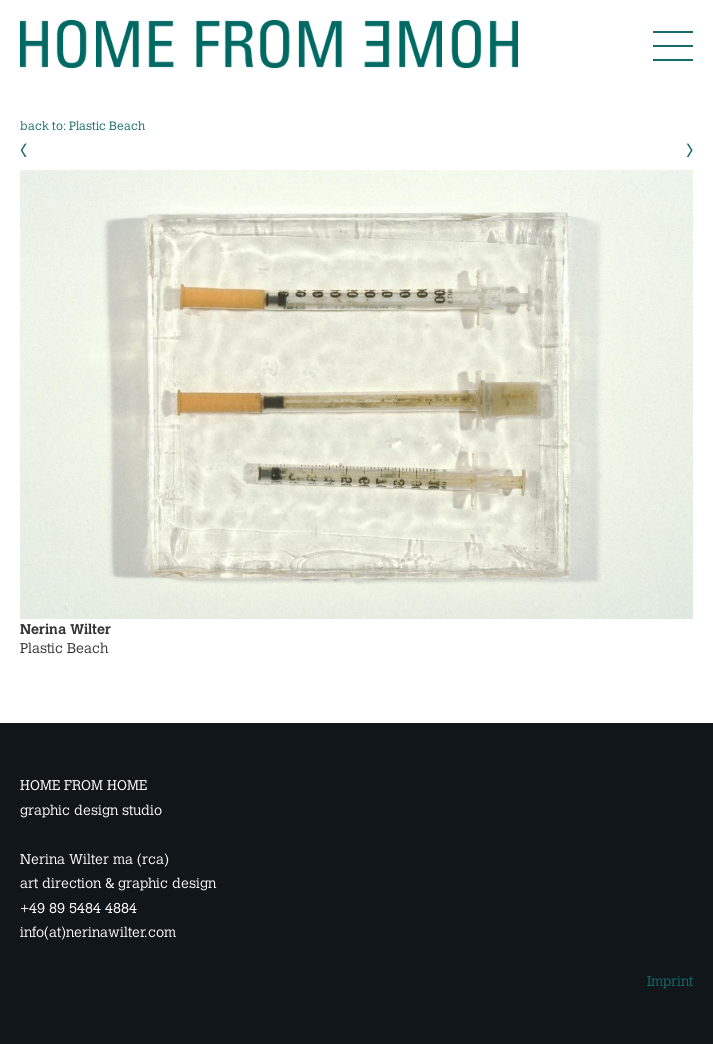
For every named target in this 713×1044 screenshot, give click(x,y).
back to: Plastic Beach (82, 126)
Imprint (670, 981)
